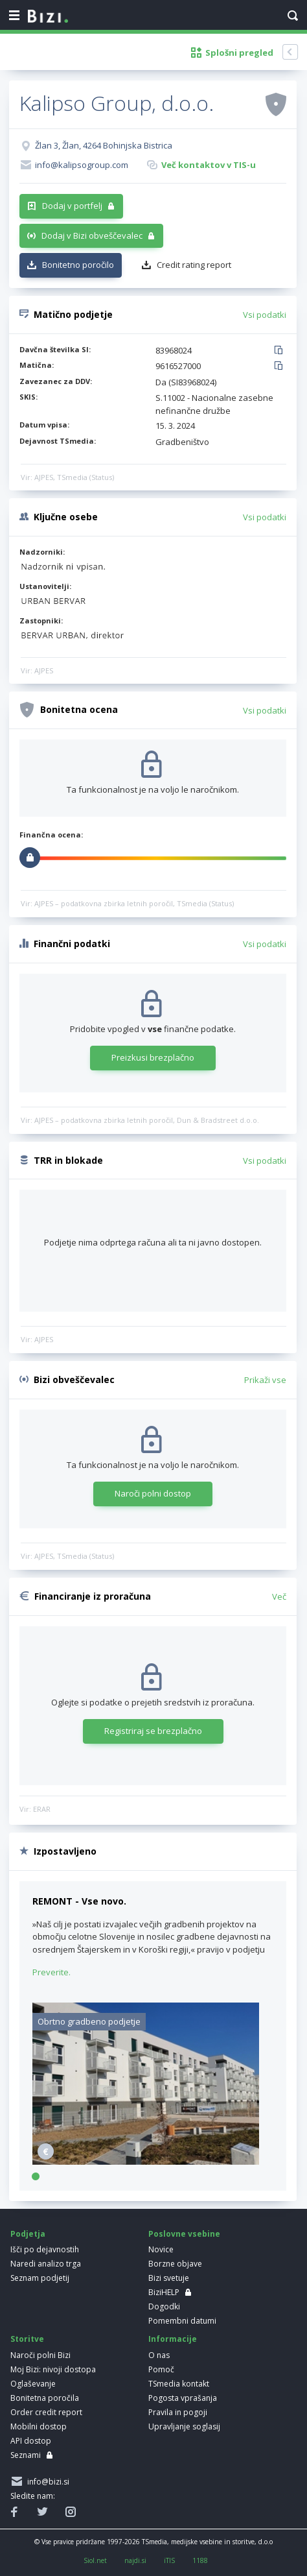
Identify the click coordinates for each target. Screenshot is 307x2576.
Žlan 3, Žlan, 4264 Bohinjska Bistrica (103, 145)
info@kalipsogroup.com (81, 165)
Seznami (25, 2455)
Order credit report (46, 2412)
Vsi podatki (264, 314)
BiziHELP (163, 2292)
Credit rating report (194, 265)
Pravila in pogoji (177, 2412)
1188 (200, 2560)
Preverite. (51, 1972)
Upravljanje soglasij (184, 2426)
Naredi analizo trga (45, 2263)
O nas (159, 2355)
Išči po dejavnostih (44, 2249)
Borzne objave (175, 2263)
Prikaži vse (265, 1380)
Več (279, 1596)
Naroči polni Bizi (40, 2355)
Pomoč (161, 2369)
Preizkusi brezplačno (152, 1057)
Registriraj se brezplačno (153, 1731)
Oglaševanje (33, 2383)
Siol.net (95, 2560)
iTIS (169, 2560)
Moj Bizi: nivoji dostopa (53, 2369)
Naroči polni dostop (153, 1493)
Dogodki (164, 2306)
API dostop (30, 2440)
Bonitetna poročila (44, 2397)
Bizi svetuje (168, 2277)
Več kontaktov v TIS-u (208, 165)
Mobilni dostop (38, 2426)
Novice (161, 2249)
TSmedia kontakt (178, 2383)
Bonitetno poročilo (78, 265)
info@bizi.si (46, 2481)
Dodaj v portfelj (72, 205)
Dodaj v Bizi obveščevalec (91, 235)
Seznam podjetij (39, 2277)
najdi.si (135, 2560)
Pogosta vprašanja (182, 2397)
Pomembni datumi (182, 2320)
